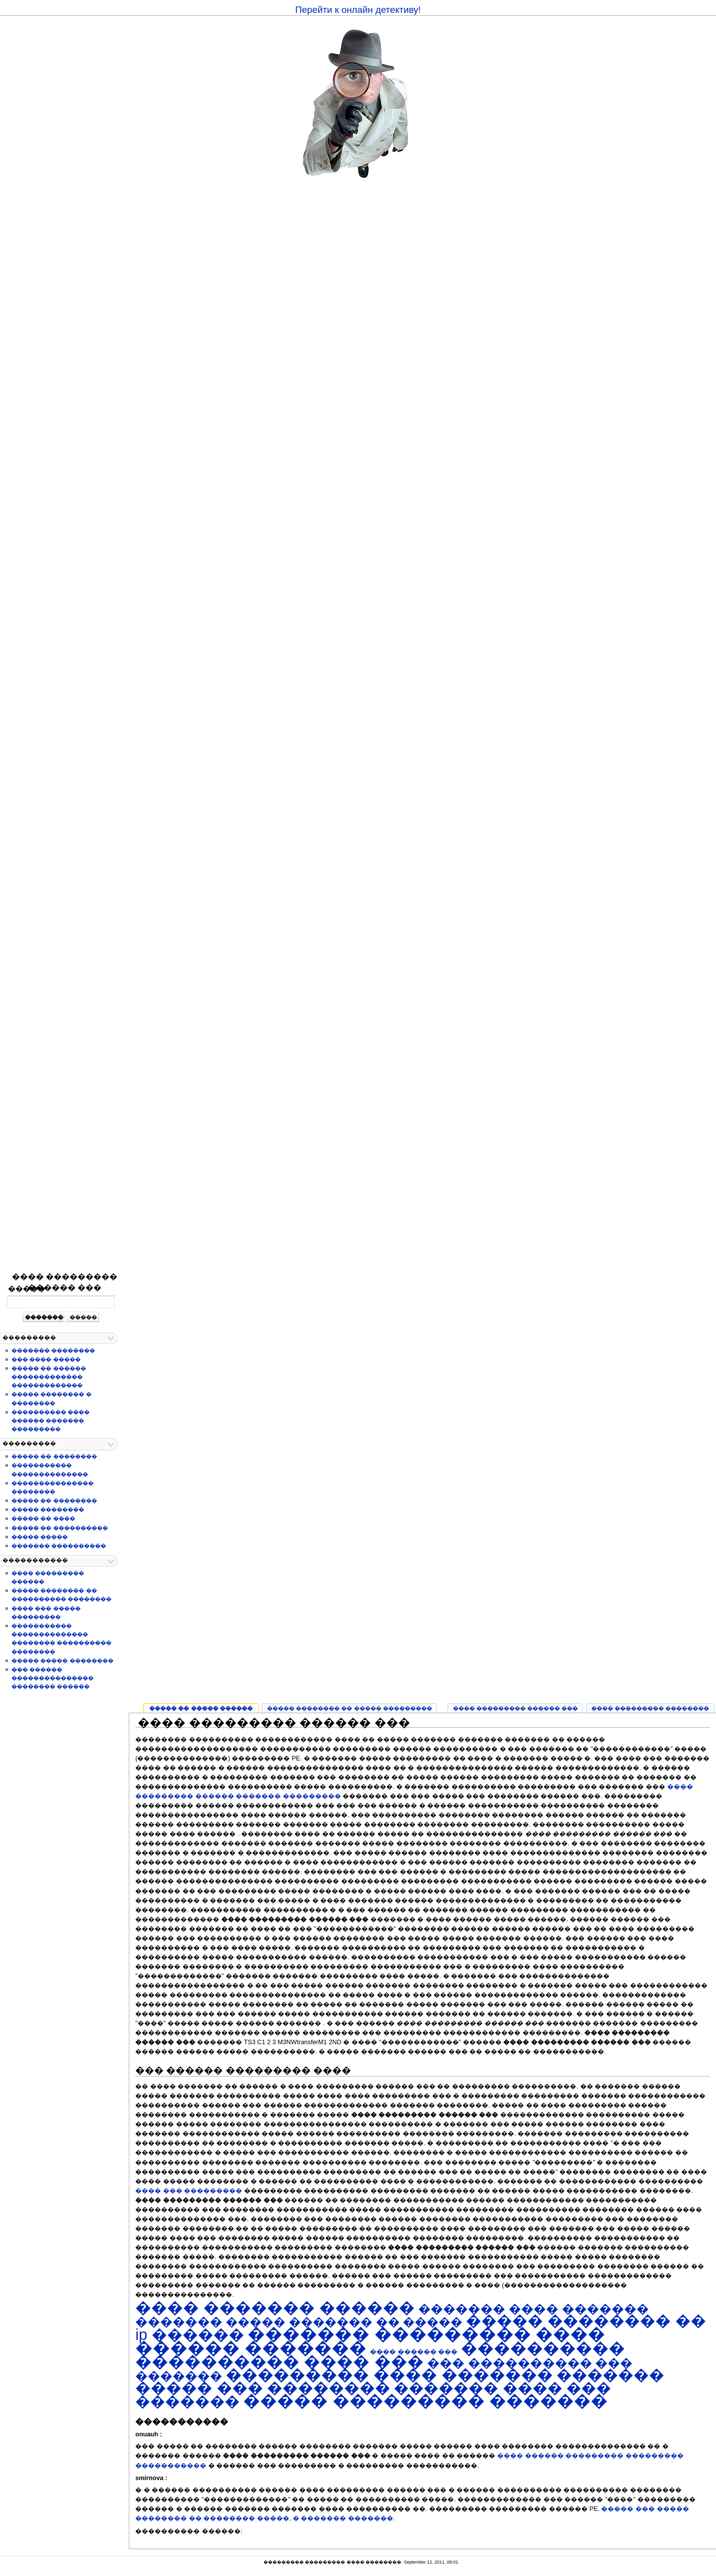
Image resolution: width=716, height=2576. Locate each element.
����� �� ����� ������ (201, 1708)
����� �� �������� (53, 1456)
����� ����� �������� (62, 1660)
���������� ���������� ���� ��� (380, 2355)
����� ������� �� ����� (344, 2321)
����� (26, 1288)
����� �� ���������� (59, 1528)
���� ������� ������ (275, 2308)
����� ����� (39, 1537)
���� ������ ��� (413, 2351)
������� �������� (53, 1350)
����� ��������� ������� (425, 2400)
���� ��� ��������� (188, 2190)
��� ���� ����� (45, 1359)
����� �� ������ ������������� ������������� (48, 1376)
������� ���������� (58, 1546)
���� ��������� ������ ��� (64, 1282)
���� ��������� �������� (650, 1708)
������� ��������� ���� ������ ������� (370, 2340)
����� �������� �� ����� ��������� (349, 1708)
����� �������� (47, 1509)
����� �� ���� (43, 1518)
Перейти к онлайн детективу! (358, 9)
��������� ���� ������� (389, 2375)
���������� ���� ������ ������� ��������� (50, 1420)
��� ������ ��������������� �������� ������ (52, 1677)
